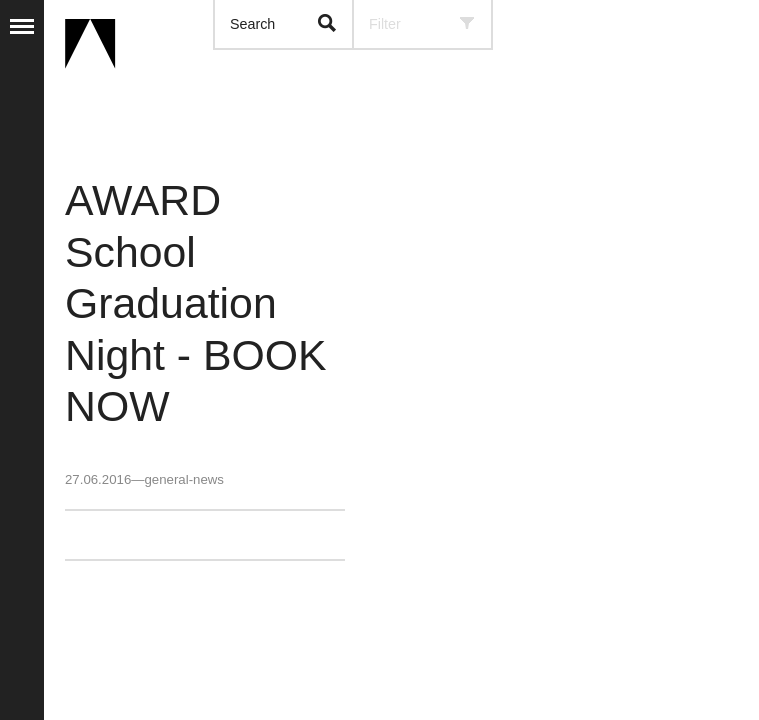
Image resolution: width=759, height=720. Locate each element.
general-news (183, 479)
